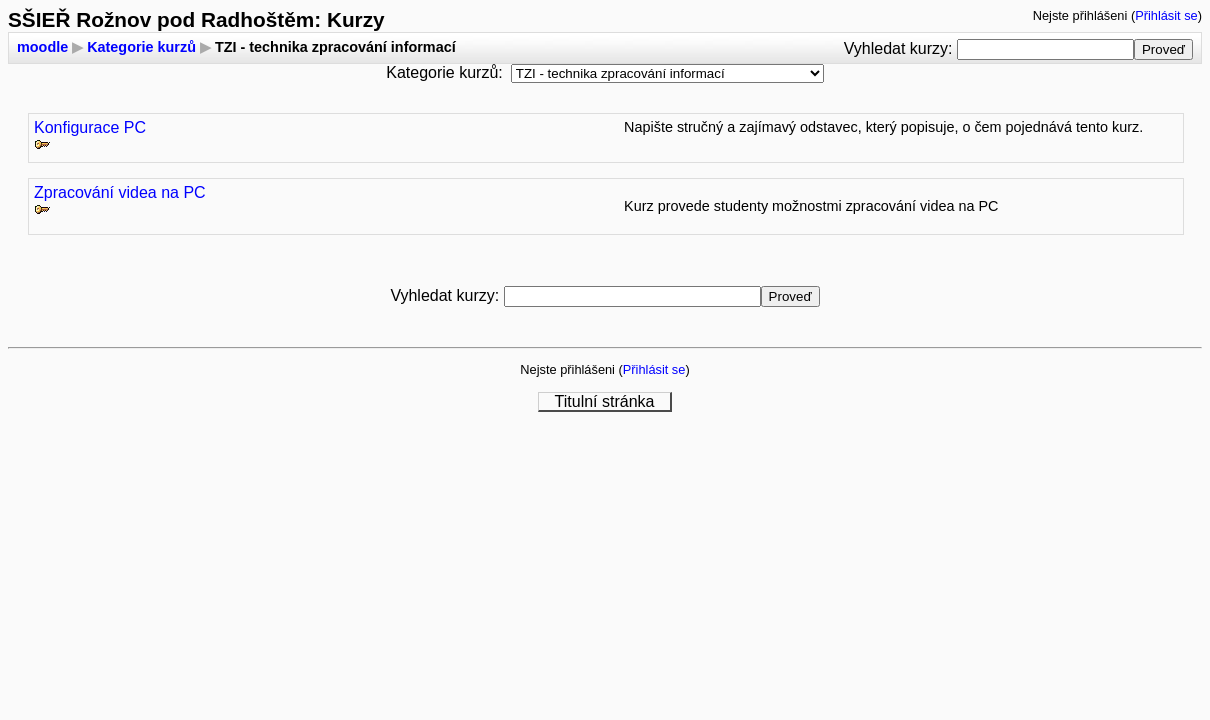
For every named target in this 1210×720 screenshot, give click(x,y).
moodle (42, 47)
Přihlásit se (1166, 15)
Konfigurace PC (90, 127)
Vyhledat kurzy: (900, 48)
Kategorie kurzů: (444, 72)
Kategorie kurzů (141, 47)
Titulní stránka (605, 401)
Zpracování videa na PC (120, 192)
